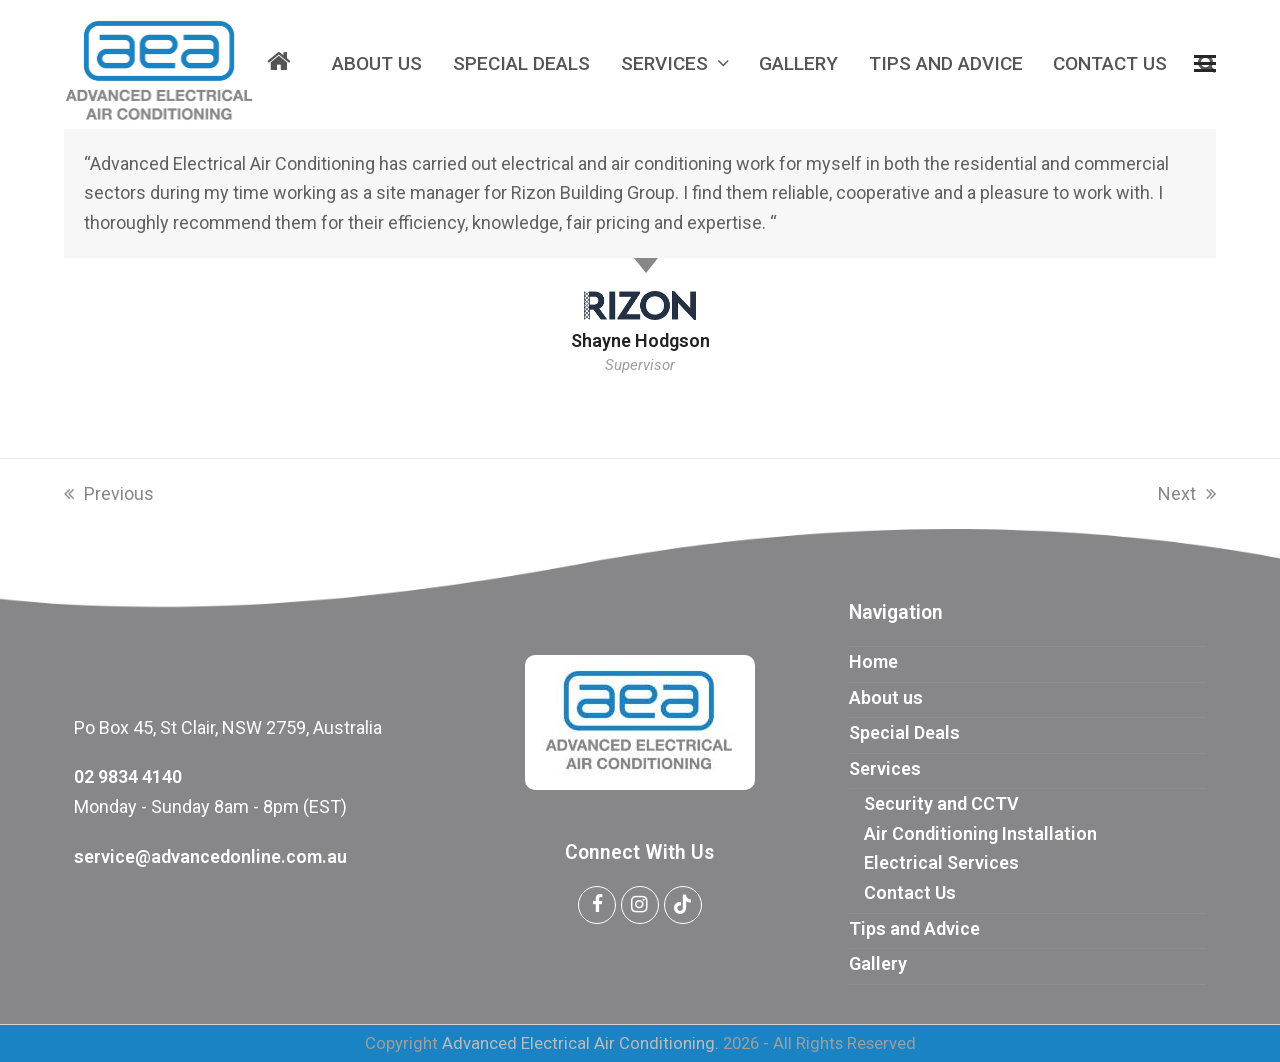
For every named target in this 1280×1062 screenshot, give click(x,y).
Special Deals (904, 732)
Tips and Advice (914, 928)
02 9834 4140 (128, 776)
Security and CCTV (941, 803)
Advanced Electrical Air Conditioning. (580, 1043)
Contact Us (910, 892)
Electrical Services (941, 862)
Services (885, 768)
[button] (1205, 64)
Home (873, 661)
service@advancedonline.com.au (210, 856)
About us (886, 697)
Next (1187, 493)
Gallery (878, 963)
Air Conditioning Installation (980, 833)
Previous (109, 493)
